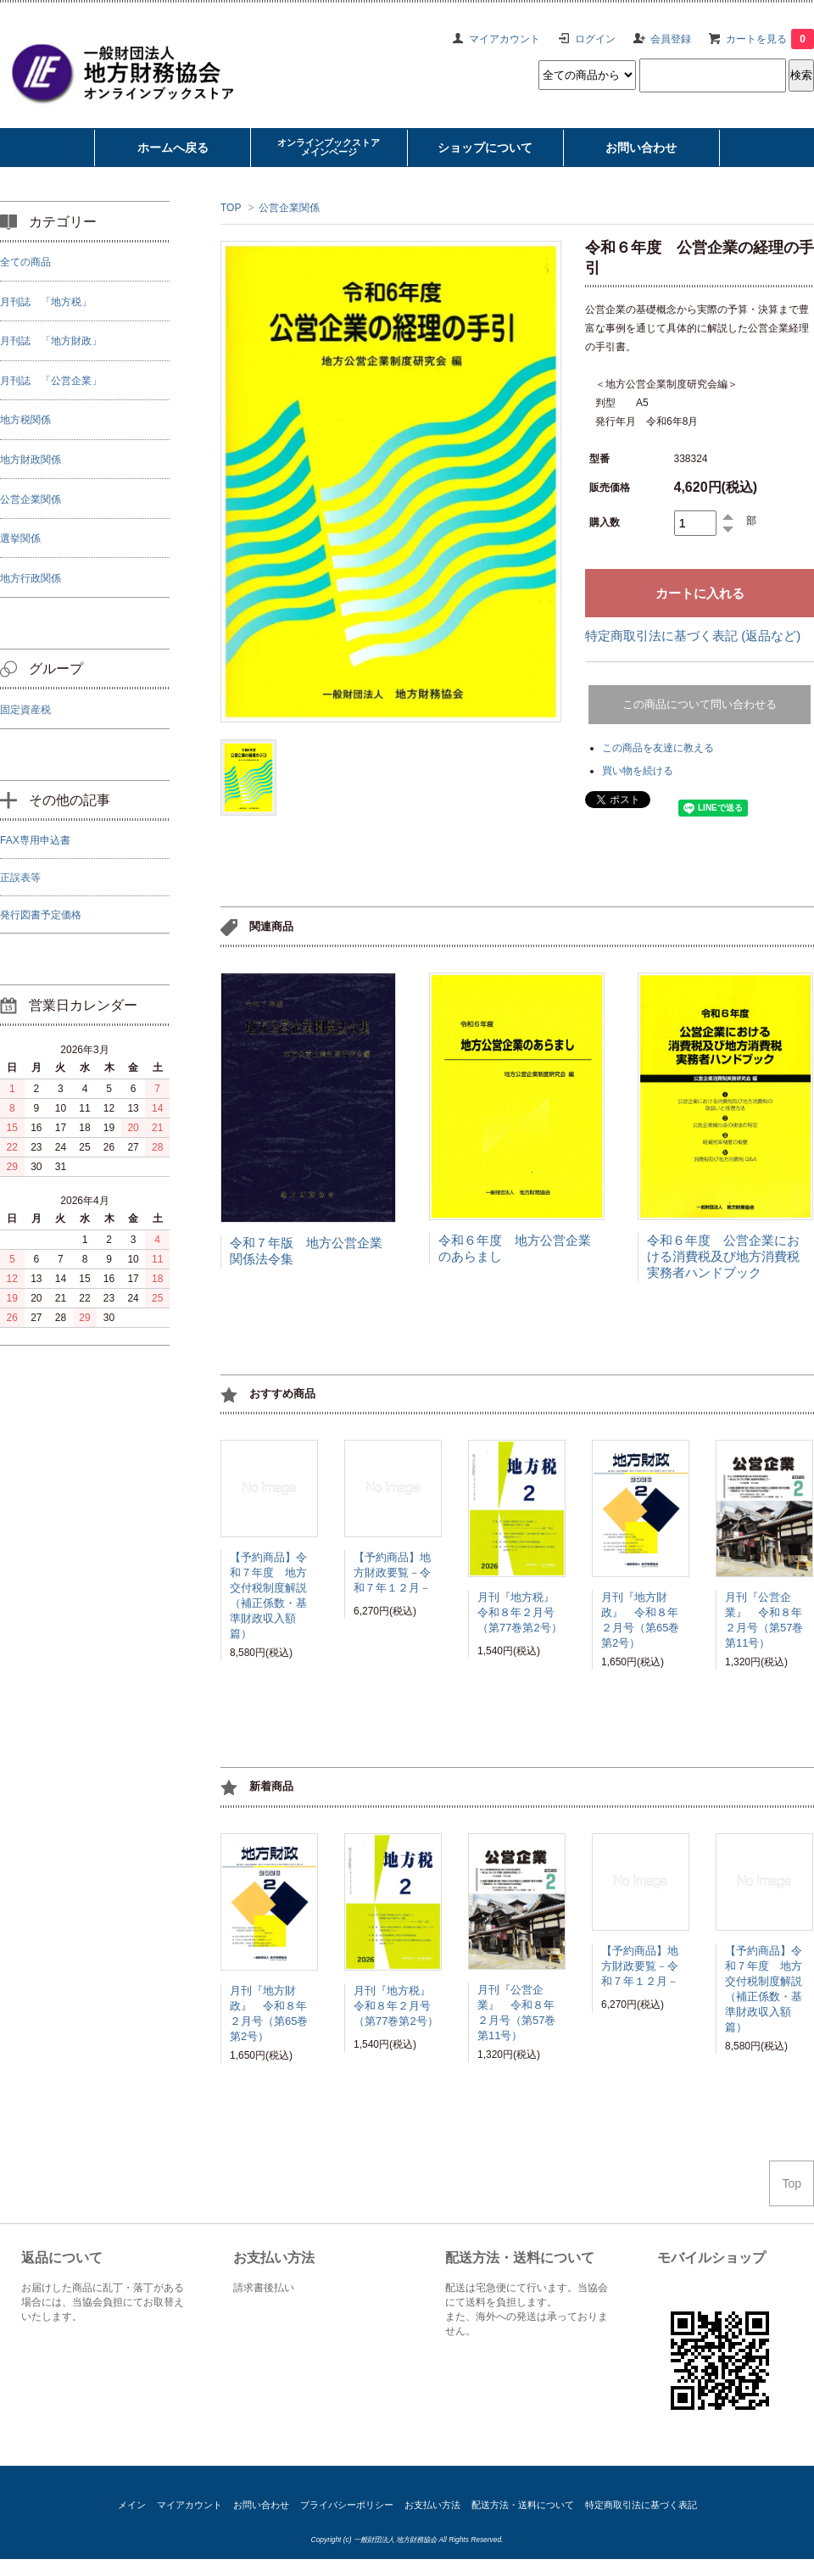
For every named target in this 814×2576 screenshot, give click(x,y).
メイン (132, 2505)
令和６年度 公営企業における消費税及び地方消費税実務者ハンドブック (723, 1256)
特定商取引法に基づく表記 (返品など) (692, 635)
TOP (230, 208)
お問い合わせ (261, 2505)
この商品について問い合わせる (699, 704)
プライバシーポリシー (346, 2505)
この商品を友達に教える (658, 748)
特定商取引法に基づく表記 (641, 2505)
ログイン (595, 39)
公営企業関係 (289, 208)
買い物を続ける (637, 771)
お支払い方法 (432, 2505)
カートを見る (770, 39)
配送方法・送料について (522, 2505)
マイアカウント (504, 39)
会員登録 (670, 39)
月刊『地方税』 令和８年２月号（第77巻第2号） (521, 1615)
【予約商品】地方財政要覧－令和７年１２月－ (392, 1575)
